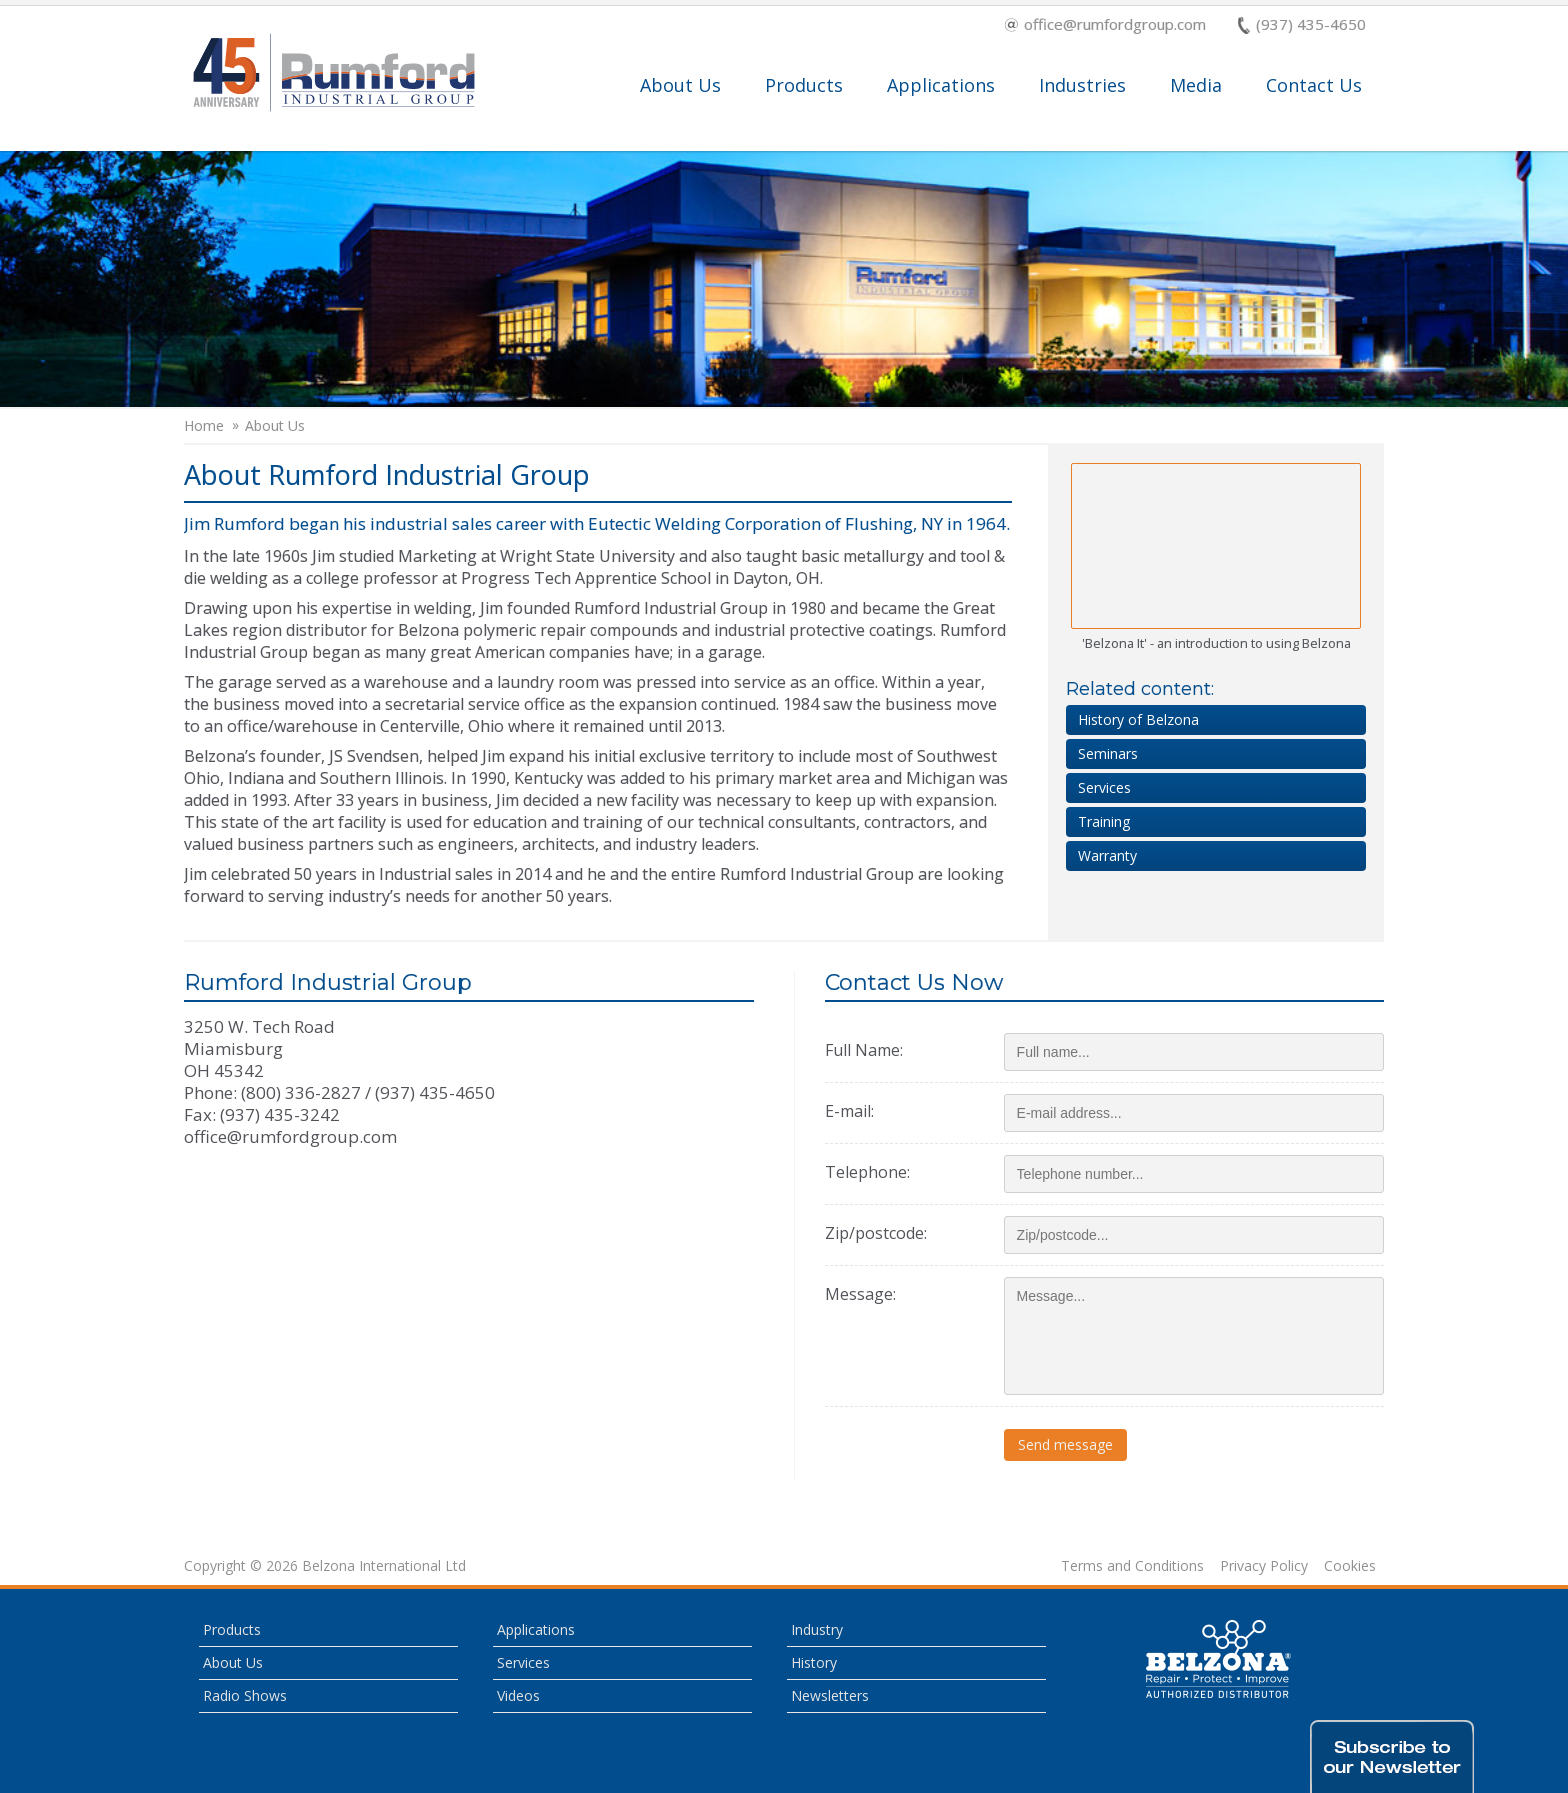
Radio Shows (245, 1695)
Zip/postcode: (876, 1233)
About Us (680, 85)
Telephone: (867, 1172)
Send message (1065, 1444)
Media (1196, 85)
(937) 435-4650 (1302, 25)
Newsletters (830, 1695)
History (814, 1662)
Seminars (1108, 753)
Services (1104, 787)
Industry (817, 1629)
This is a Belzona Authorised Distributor (1219, 1659)
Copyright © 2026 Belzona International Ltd (325, 1566)
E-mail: (849, 1111)
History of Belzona (1138, 719)
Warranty (1107, 855)
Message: (860, 1294)
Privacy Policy (1264, 1566)
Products (804, 85)
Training (1104, 821)
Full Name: (864, 1050)
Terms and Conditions (1132, 1566)
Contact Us (1314, 85)
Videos (518, 1695)
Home (204, 426)
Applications (941, 85)
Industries (1082, 85)
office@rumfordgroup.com (1105, 25)
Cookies (1350, 1566)
